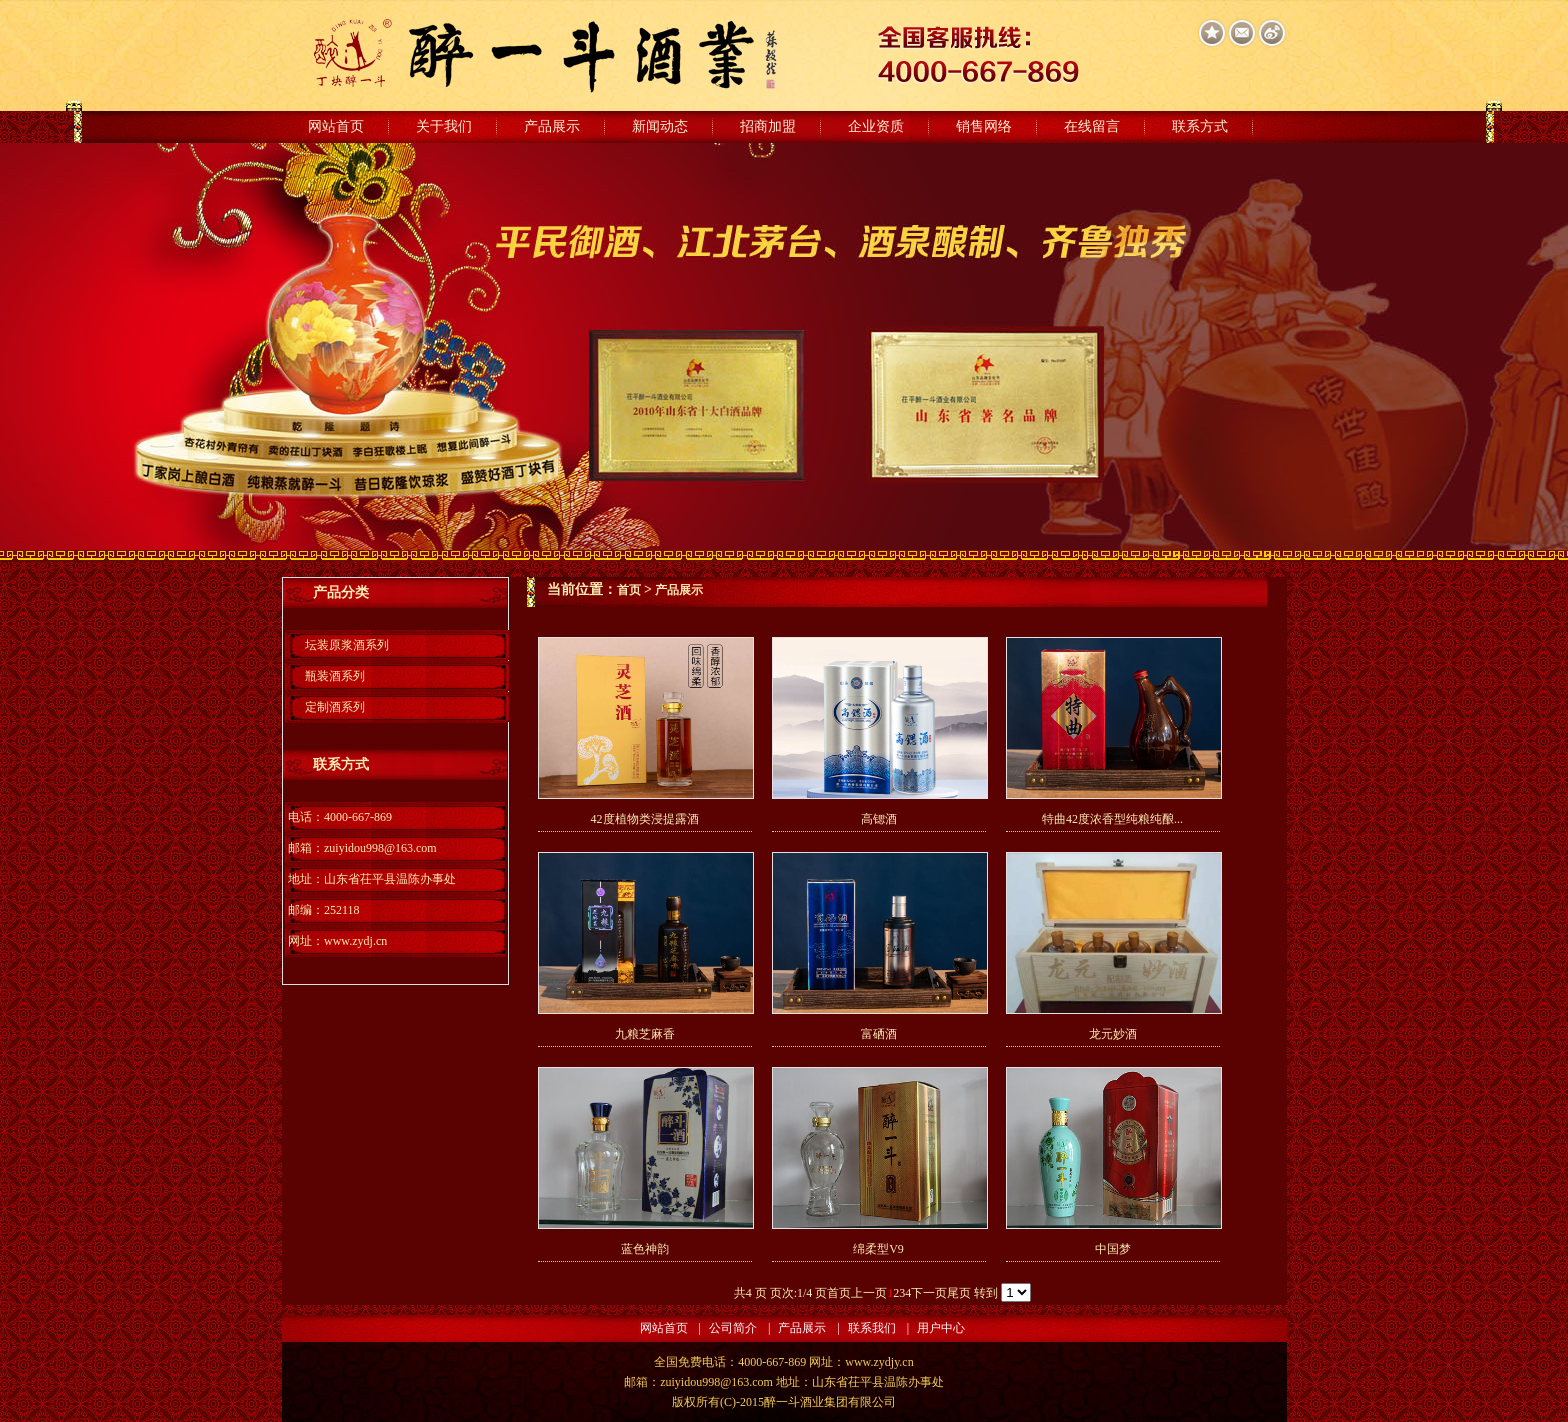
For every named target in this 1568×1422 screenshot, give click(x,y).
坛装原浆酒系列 (347, 645)
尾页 (959, 1293)
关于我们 (444, 126)
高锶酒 (879, 819)
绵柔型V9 (878, 1249)
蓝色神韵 (645, 1249)
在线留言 (1092, 126)
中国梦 (1113, 1249)
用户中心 (941, 1328)
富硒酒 (879, 1034)
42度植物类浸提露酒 (645, 819)
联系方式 (1200, 126)
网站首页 (336, 126)
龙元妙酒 (1113, 1034)
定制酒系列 (335, 707)
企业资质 (876, 126)
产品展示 (552, 126)
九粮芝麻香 (645, 1034)
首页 (629, 590)
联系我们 (872, 1328)
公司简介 (733, 1328)
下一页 (929, 1293)
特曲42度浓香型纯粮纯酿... (1112, 819)
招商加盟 (768, 126)
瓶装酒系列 (335, 676)
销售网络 (984, 126)
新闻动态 (660, 126)
